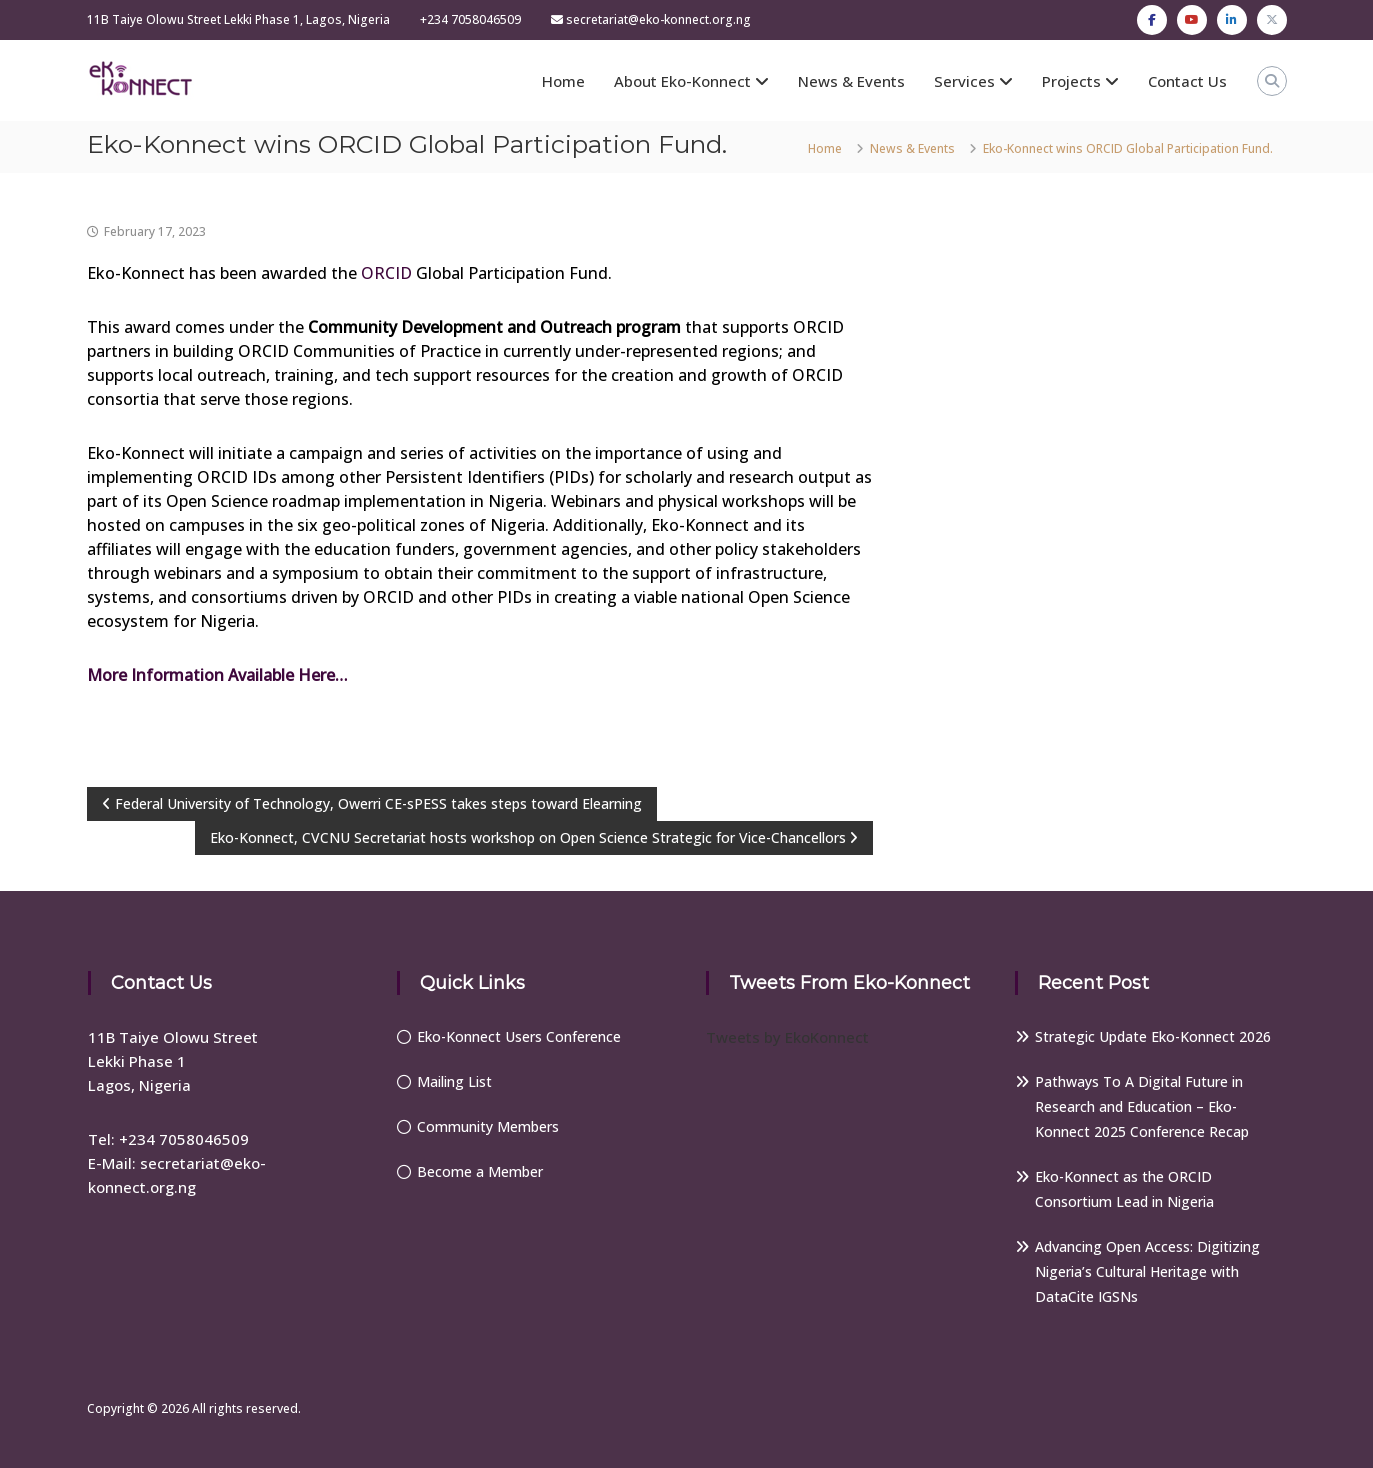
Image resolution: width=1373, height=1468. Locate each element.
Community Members (488, 1126)
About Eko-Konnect (682, 81)
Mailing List (454, 1081)
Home (563, 81)
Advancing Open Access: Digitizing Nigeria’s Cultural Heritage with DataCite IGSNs (1147, 1271)
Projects (1071, 81)
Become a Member (480, 1171)
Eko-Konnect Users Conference (519, 1036)
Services (964, 81)
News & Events (851, 81)
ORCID (386, 273)
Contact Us (1187, 81)
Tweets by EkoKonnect (787, 1037)
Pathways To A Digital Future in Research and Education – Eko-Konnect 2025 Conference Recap (1142, 1106)
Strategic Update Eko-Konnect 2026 (1153, 1036)
